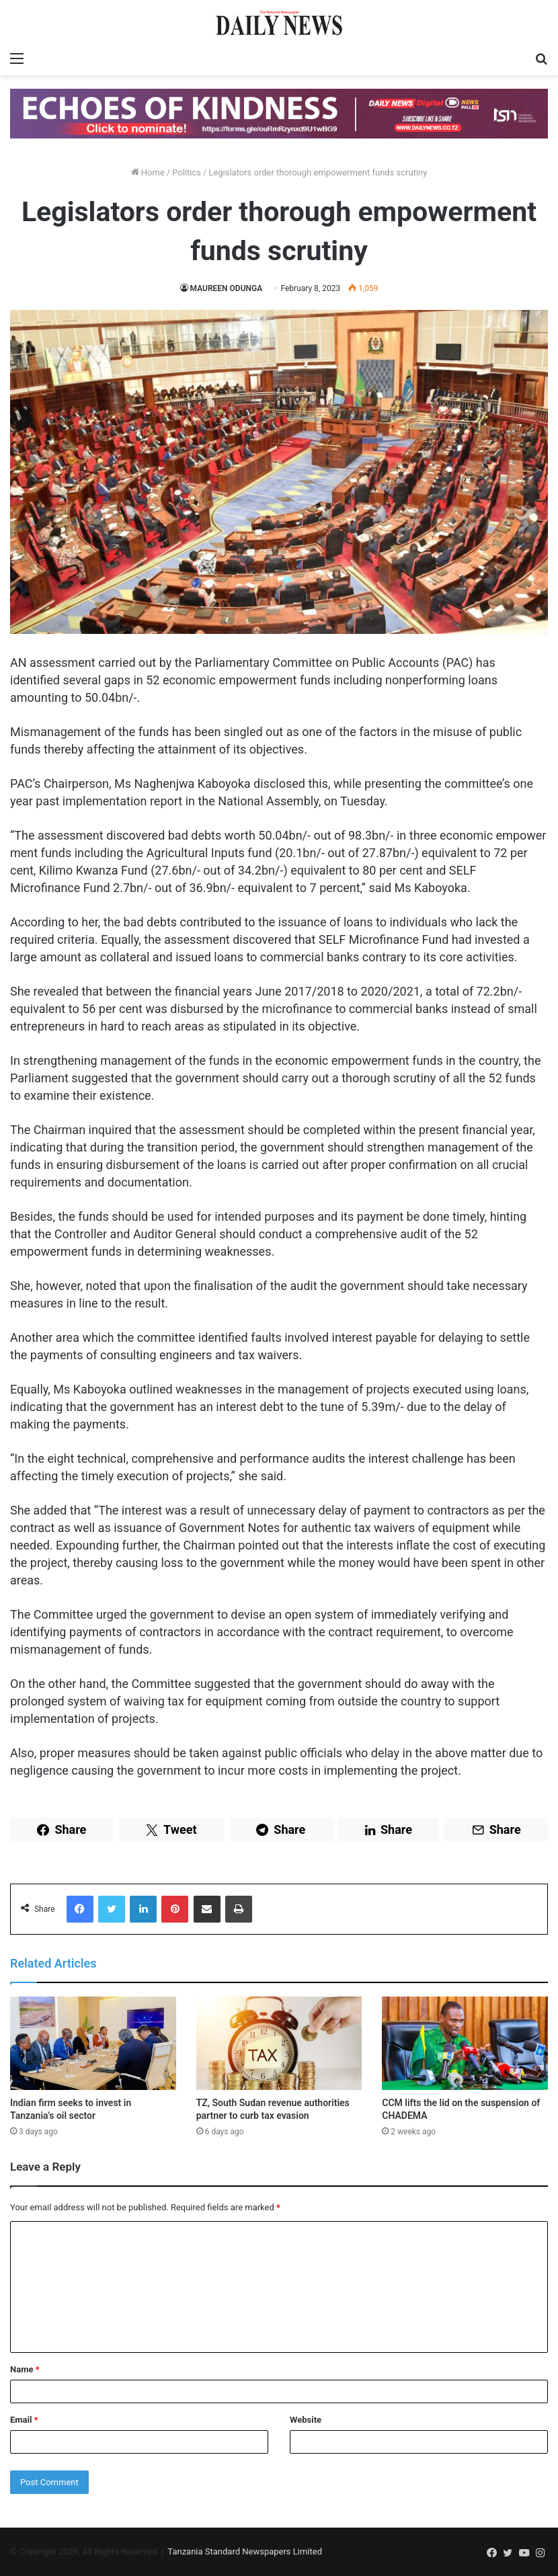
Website (305, 2420)
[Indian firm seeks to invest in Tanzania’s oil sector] (93, 2043)
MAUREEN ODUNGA (226, 288)
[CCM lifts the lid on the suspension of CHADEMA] (465, 2043)
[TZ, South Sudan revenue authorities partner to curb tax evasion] (279, 2043)
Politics (186, 172)
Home (148, 172)
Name (25, 2369)
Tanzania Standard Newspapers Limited (244, 2551)
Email (24, 2420)
